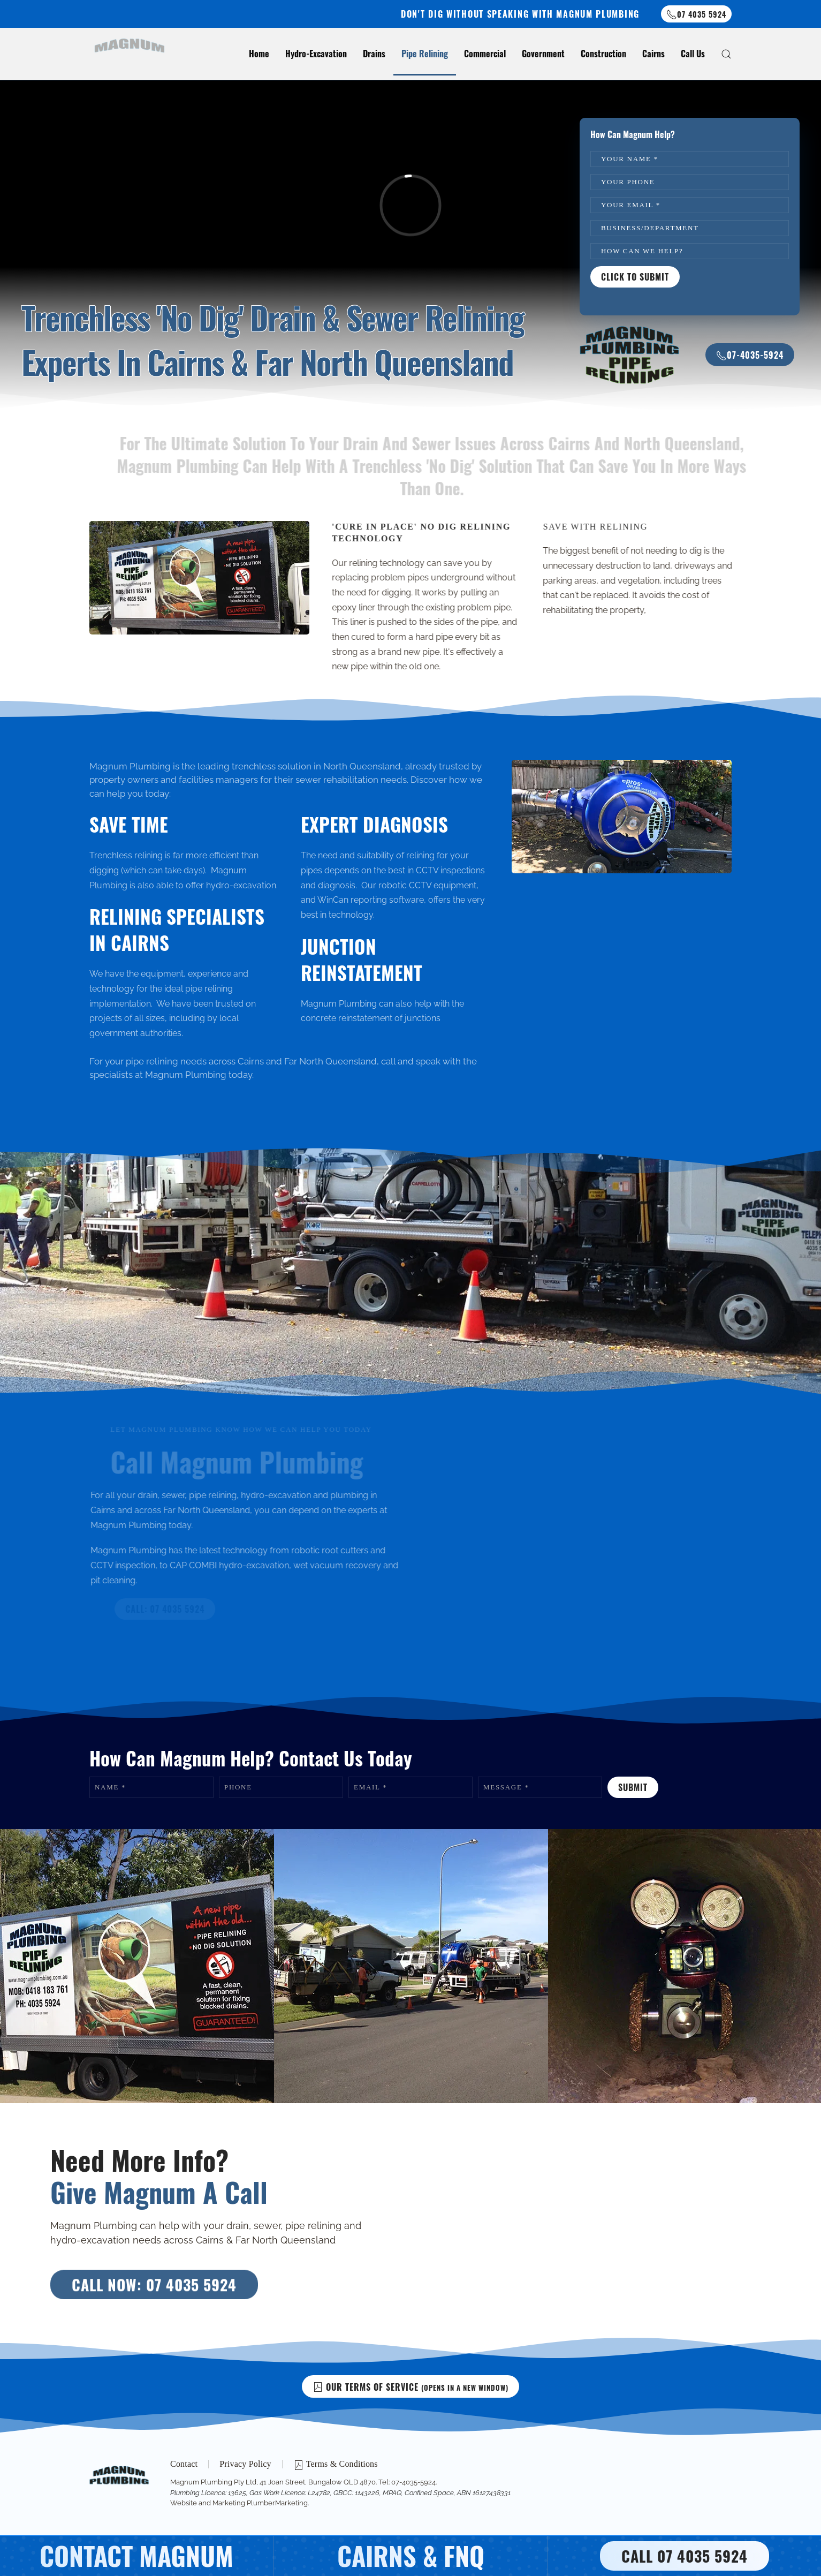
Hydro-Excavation (316, 53)
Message (506, 1787)
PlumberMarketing (276, 2503)
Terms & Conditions (335, 2465)
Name (110, 1787)
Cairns (653, 53)
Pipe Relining (424, 53)
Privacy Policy (245, 2464)
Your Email (630, 205)
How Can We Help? (642, 251)
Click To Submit (635, 276)
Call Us (693, 53)
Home (259, 53)
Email (370, 1787)
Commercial (485, 53)
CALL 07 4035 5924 (684, 2556)
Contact (183, 2464)
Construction (603, 53)
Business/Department (650, 228)
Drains (374, 53)
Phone (238, 1787)
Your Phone (628, 182)
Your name (629, 159)
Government (543, 53)
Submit (633, 1787)
